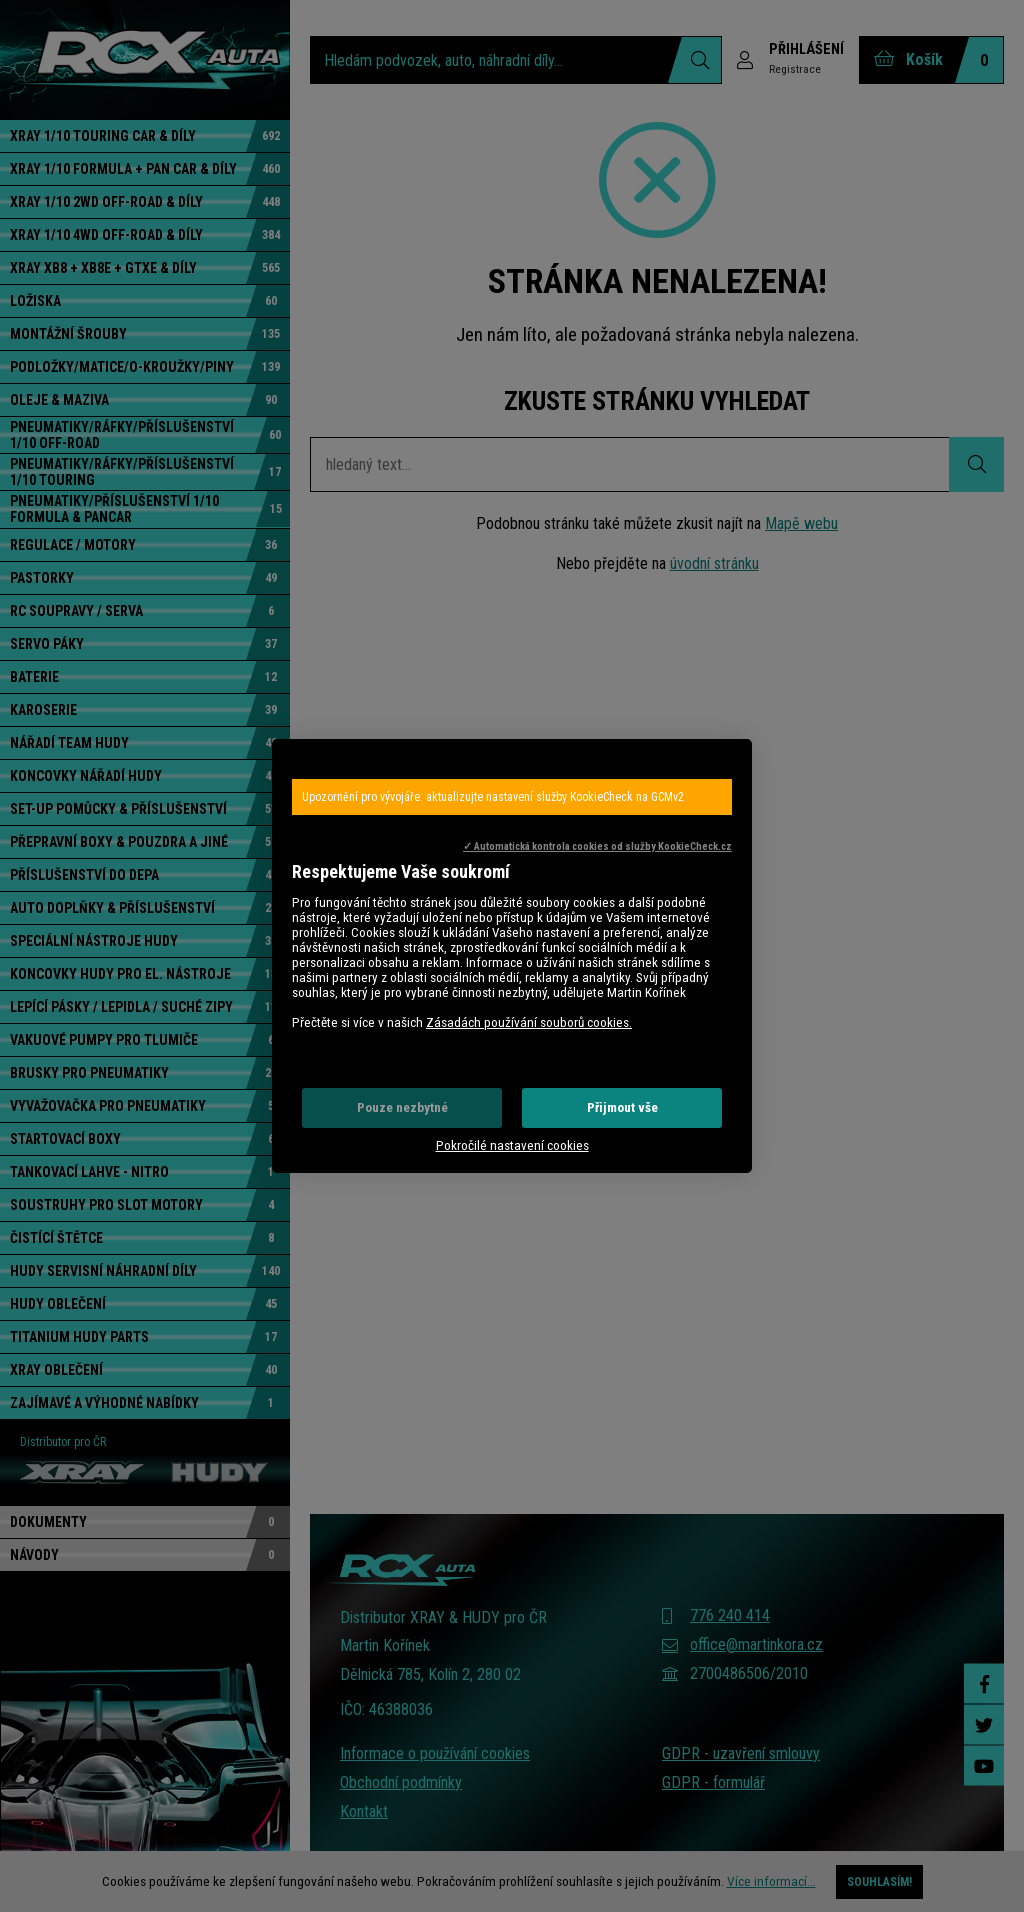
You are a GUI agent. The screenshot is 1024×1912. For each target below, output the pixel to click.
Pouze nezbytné (402, 1107)
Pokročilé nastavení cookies (512, 1145)
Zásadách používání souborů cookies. (529, 1022)
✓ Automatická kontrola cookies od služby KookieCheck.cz (597, 846)
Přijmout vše (622, 1107)
